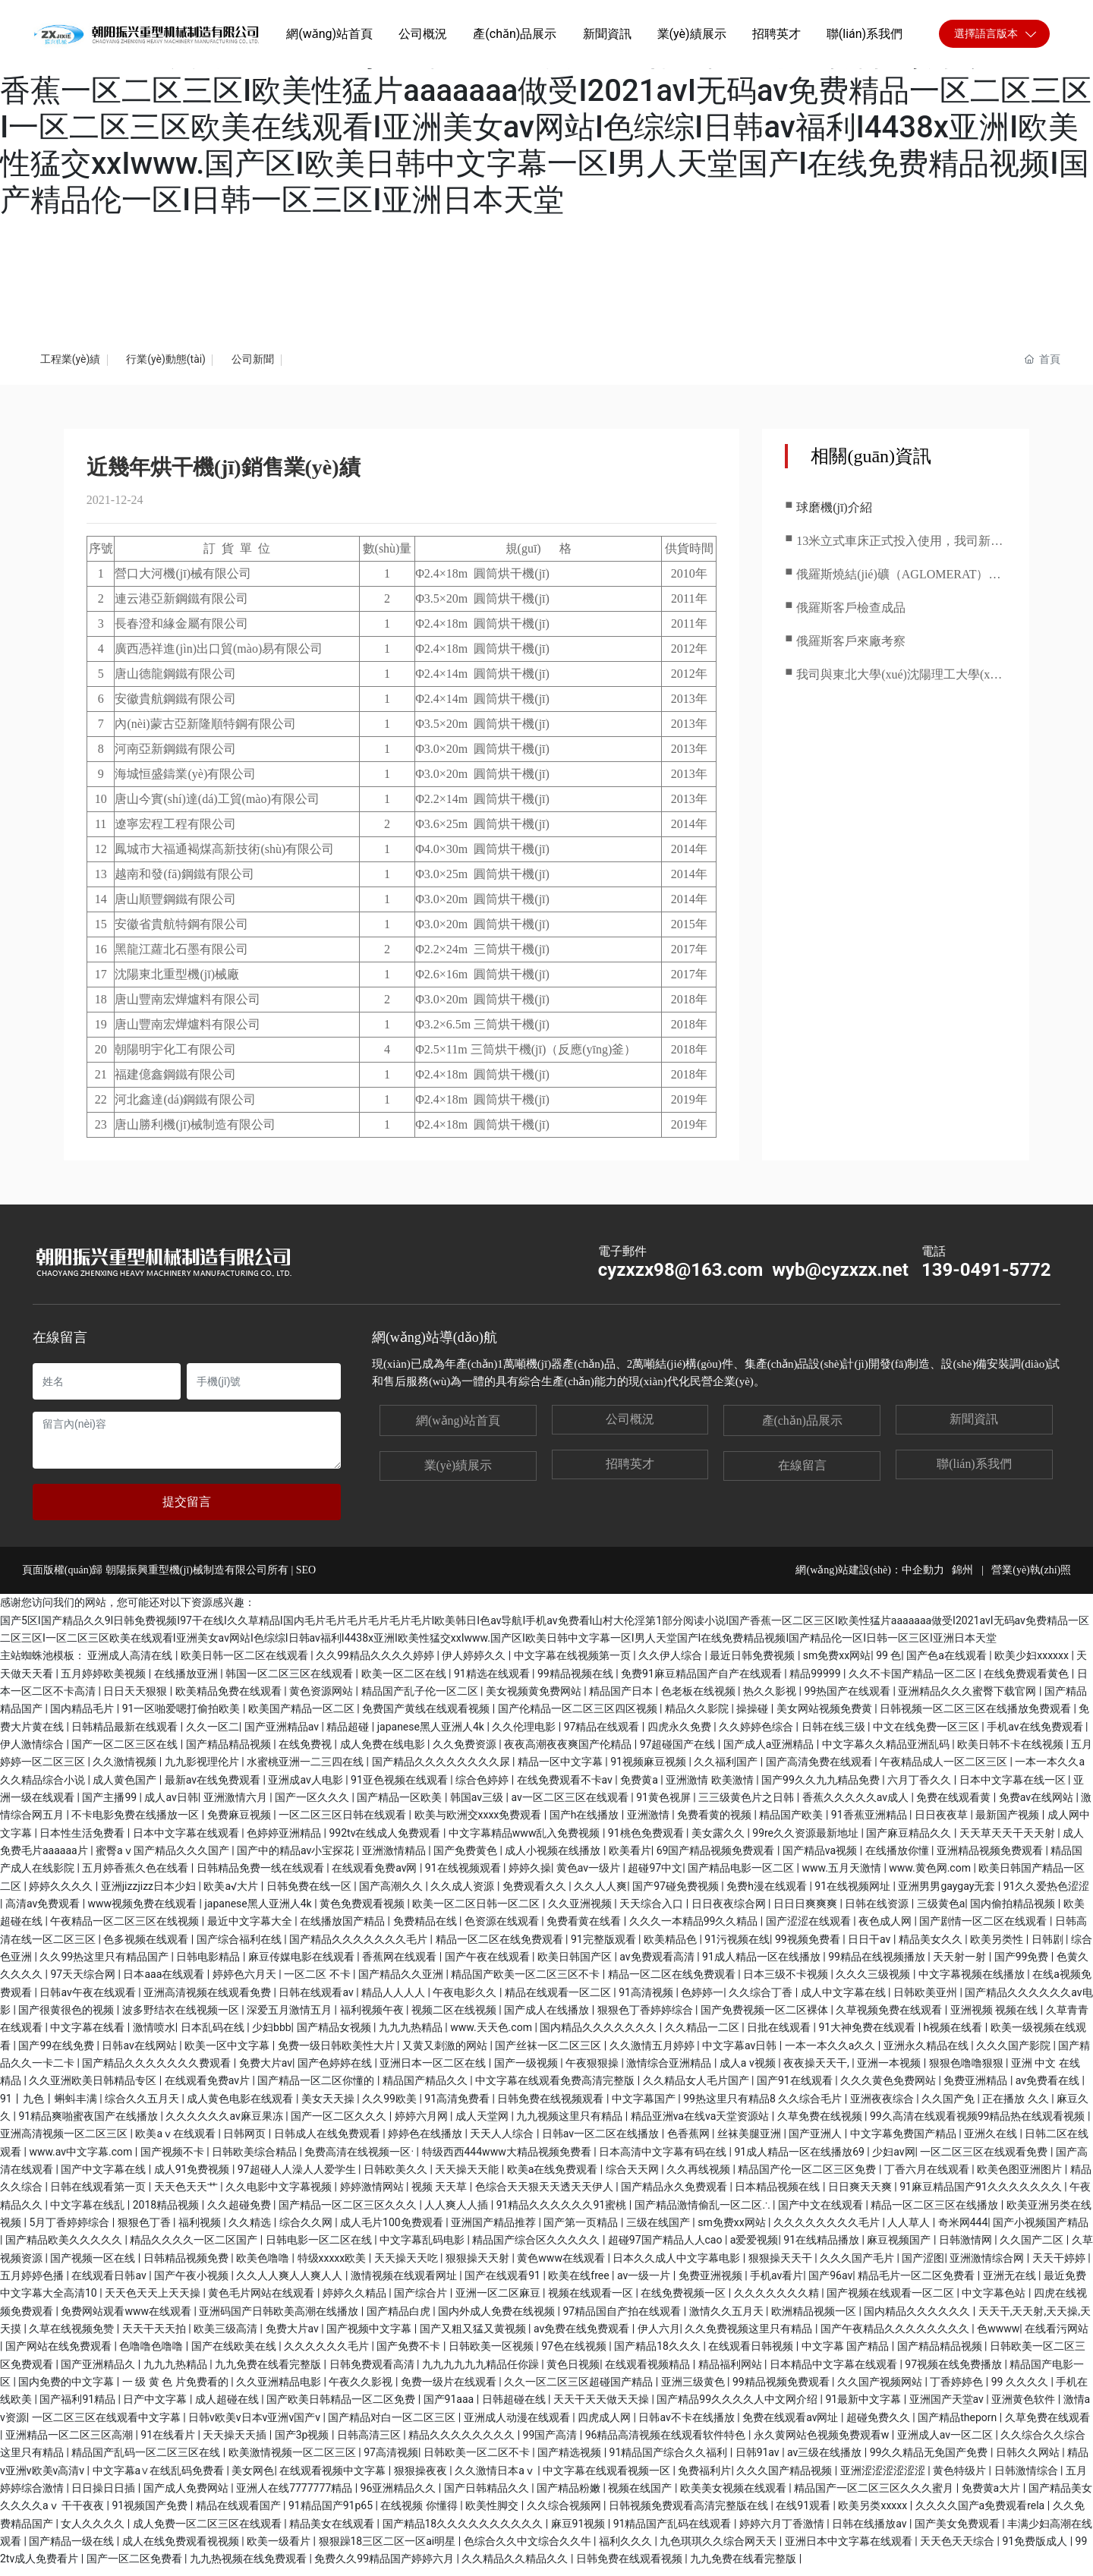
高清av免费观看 (44, 1912)
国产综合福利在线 (240, 1947)
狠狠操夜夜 (421, 2478)
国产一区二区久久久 (340, 2124)
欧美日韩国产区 (575, 1965)
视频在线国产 (641, 2496)
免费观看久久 (535, 1894)
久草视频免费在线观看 (890, 2018)
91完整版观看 (604, 1947)
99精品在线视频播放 (878, 1965)
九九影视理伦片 (203, 1770)
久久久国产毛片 (858, 2266)
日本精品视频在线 (778, 2195)
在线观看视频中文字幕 (333, 2478)
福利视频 (200, 2231)
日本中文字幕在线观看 (187, 1841)
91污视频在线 (737, 1947)
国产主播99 (110, 1806)
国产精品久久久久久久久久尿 (442, 1770)
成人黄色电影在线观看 (241, 2107)
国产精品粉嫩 (570, 2496)
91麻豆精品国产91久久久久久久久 (981, 2195)
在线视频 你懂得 (420, 2514)
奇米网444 (963, 2231)
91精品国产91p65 (332, 2514)
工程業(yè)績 (89, 363)
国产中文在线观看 (821, 2213)
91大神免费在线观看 (868, 2036)
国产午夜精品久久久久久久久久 (896, 2337)
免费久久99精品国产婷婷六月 (385, 2567)
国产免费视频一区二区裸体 (765, 2018)
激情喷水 (154, 2036)
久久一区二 (212, 1735)
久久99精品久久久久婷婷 (376, 1664)
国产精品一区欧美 (400, 1806)
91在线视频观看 (464, 1876)
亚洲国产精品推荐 (494, 2231)
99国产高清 (551, 2443)
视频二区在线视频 (455, 2018)
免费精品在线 (426, 1929)
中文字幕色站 (995, 2301)
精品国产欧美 (792, 1823)
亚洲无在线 (1010, 2284)
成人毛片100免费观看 (393, 2231)
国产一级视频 (527, 2071)
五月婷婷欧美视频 (104, 1682)
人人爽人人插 (457, 2213)
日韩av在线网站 (140, 2054)
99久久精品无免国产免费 (930, 2461)
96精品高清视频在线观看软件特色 (666, 2443)
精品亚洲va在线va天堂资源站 (701, 2124)
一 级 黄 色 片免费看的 (176, 2390)
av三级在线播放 (826, 2461)
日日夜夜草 (942, 1823)
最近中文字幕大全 (251, 1929)
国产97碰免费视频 (676, 1894)
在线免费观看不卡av (566, 1788)
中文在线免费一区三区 (927, 1735)
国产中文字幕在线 (104, 2177)
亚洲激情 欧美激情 (711, 1788)
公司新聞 (353, 363)
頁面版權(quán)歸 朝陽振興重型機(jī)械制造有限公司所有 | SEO (169, 1578)
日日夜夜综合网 (729, 1912)
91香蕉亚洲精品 (870, 1823)
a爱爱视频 (754, 2248)
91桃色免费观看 (647, 1841)
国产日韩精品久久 (487, 2496)
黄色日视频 (573, 2372)
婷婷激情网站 (373, 2195)
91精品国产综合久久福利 (669, 2461)
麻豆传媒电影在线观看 (302, 1965)
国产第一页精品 (581, 2231)
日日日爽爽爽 (806, 1912)
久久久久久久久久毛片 (827, 2231)
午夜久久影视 (362, 2390)
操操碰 (753, 1717)
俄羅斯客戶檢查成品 (851, 615)
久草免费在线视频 (821, 2124)
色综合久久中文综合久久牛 (529, 2549)
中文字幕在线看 (88, 2036)
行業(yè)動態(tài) (226, 363)
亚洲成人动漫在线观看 (518, 2425)
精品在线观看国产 (239, 2514)
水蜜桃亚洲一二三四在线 (306, 1770)
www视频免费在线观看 (144, 1912)
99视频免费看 (809, 1947)
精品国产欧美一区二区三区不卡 (526, 1982)
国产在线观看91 (504, 2284)
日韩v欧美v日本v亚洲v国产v (255, 2425)
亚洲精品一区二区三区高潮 (70, 2443)
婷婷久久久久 (62, 1894)
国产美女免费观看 (958, 2531)
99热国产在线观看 (848, 1699)
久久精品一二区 (703, 2036)
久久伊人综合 (671, 1664)
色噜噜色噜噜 (152, 2354)
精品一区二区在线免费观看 (500, 1947)
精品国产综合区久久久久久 (537, 2248)
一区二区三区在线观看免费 (985, 2160)
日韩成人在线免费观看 (328, 2142)
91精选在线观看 (493, 1682)
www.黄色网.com (931, 1876)
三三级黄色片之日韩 (747, 1806)
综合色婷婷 (483, 1788)
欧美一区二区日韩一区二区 (477, 1912)
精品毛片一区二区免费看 (917, 2284)
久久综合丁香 (762, 2001)
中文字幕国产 (645, 2107)
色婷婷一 (702, 2001)
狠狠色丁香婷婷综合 (646, 2018)
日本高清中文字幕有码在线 (664, 2160)
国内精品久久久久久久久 (599, 2036)
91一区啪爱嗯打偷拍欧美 (182, 1717)
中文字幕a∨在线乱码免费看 (160, 2478)
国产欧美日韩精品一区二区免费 (341, 2407)
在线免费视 (306, 1752)
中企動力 (923, 1578)
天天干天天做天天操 (602, 2407)
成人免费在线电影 (383, 1752)
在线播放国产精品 (343, 1929)
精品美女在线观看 (332, 2531)
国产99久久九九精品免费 (821, 1788)
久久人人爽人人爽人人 (290, 2284)
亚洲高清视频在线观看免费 (208, 2001)
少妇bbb (271, 2036)
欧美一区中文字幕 (228, 2054)
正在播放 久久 (1016, 2107)
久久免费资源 (466, 1752)
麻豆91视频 (579, 2531)
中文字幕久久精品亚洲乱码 (887, 1752)
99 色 (888, 1664)
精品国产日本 (622, 1699)
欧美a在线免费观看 (553, 2177)
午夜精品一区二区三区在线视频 (125, 1929)
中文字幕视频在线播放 (972, 1982)
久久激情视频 (126, 1770)
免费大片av (265, 2071)
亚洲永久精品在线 (927, 2054)
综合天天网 (633, 2177)
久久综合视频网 (565, 2514)
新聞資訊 (974, 1427)
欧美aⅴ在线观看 (176, 2142)
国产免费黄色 (466, 1859)
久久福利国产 (727, 1770)
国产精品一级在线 (72, 2549)
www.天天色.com (492, 2036)
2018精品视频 (167, 2213)
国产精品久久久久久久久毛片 (359, 1947)
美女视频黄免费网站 (535, 1699)
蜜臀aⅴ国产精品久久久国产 (164, 1859)
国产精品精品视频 (229, 1752)
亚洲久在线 (991, 2142)
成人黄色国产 (126, 1788)
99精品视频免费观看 (782, 2390)
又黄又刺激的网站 (446, 2054)
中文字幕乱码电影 (423, 2248)
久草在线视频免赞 (72, 2337)
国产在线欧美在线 (235, 2354)
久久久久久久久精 (777, 2301)
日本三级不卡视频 (786, 1982)
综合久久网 (307, 2231)
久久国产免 (949, 2107)
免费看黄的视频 (715, 1823)
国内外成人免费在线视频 (497, 2319)
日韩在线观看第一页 (99, 2195)
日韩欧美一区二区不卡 (478, 2461)
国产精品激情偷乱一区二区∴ (704, 2213)
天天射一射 (960, 1965)
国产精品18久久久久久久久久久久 (464, 2531)
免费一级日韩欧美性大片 (337, 2054)
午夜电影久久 (466, 2001)
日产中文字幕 (156, 2407)
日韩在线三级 (835, 1735)
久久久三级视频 (874, 1982)
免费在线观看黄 (954, 1806)
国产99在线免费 (57, 2054)
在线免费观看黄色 (1027, 1682)
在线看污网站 (1056, 2337)
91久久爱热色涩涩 (1046, 1894)
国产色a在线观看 (947, 1664)
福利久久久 (626, 2549)
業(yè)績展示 (458, 1473)
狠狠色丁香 (145, 2231)
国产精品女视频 (335, 2036)
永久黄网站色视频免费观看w (823, 2443)
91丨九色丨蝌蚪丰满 (49, 2107)
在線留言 (802, 1473)
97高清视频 (391, 2461)
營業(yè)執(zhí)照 (1030, 1578)
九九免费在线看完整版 (269, 2372)
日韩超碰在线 (515, 2407)
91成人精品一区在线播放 (762, 1965)
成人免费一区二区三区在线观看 (208, 2531)
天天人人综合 (503, 2142)
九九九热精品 (412, 2036)
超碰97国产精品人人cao (666, 2248)
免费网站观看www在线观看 (127, 2319)
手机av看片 (776, 2284)
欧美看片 (630, 1859)
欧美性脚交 (493, 2514)
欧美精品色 (671, 1947)
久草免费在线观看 (1047, 2425)
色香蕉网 (689, 2142)
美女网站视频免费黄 (825, 1717)
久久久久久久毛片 (327, 2354)
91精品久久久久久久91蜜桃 (562, 2213)
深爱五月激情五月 (290, 2018)
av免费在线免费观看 (583, 2337)
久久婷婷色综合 (757, 1735)
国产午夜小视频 (192, 2284)
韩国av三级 (478, 1806)
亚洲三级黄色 (694, 2390)
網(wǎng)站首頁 (458, 1428)
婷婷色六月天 (246, 1982)
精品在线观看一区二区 (559, 2001)
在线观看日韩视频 (751, 2354)
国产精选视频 (570, 2461)
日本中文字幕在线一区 (1013, 1788)
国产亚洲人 (816, 2142)
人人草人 (909, 2231)
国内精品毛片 (83, 1717)
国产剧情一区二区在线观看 (984, 1929)
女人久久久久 (94, 2531)
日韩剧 (1049, 1947)
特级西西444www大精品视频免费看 (508, 2160)
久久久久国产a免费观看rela (981, 2514)
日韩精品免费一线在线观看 (261, 1876)
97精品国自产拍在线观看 (622, 2319)
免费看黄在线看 (584, 1929)
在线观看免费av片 (209, 2089)
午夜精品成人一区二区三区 (945, 1770)
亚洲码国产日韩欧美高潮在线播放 (280, 2319)
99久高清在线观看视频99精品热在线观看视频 (979, 2124)
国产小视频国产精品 (1040, 2231)
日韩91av (759, 2461)
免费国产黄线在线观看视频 (427, 1717)
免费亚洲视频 (712, 2284)
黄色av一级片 (589, 1876)
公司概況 (630, 1427)
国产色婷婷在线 (336, 2071)
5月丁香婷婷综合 (70, 2231)
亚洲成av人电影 (306, 1788)
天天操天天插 (236, 2443)
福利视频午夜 (373, 2018)
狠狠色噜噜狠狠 (967, 2071)
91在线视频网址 (853, 1894)
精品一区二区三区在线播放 (935, 2213)
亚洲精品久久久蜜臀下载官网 (968, 1699)
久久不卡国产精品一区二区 (913, 1682)
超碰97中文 (655, 1876)
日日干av (870, 1947)
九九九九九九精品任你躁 (481, 2372)
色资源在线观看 (503, 1929)
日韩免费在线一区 (310, 1894)
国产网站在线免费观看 (59, 2354)
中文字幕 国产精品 (847, 2354)
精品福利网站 (731, 2372)
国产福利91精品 (78, 2407)
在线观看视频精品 (648, 2372)
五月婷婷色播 (33, 2284)
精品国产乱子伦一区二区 (420, 1699)
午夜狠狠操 (593, 2071)
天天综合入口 (652, 1912)
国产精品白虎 (400, 2319)
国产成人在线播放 (547, 2018)
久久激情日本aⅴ (496, 2478)
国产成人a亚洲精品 (770, 1752)
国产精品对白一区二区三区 (393, 2425)
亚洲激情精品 (395, 1859)
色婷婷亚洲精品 (285, 1841)
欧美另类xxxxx (873, 2514)
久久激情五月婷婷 (653, 2054)
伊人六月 (659, 2337)
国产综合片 (421, 2301)
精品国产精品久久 (426, 2089)
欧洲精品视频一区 (814, 2319)
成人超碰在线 (228, 2407)
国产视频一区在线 (93, 2266)
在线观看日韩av (110, 2284)
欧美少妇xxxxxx (1032, 1664)
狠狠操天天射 (479, 2266)
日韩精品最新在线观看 (125, 1735)
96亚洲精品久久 (400, 2496)
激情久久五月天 (727, 2319)
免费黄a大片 (992, 2496)
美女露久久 (719, 1841)
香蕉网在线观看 (400, 1965)
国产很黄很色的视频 (67, 2018)
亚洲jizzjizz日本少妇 (150, 1894)
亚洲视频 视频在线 (995, 2018)
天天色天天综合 (958, 2549)
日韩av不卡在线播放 (687, 2425)
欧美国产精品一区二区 (302, 1717)
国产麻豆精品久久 (909, 1841)
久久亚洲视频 (581, 1912)
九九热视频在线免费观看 (249, 2567)
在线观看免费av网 (376, 1876)
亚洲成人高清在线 (131, 1664)
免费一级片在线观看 (450, 2390)
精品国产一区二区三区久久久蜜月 (875, 2496)
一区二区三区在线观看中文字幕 (107, 2425)
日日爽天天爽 (861, 2195)
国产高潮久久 (392, 1894)
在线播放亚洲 (187, 1682)
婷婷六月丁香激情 (783, 2531)
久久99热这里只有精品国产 (105, 1965)
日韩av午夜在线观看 (88, 2001)
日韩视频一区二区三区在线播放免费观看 (976, 1717)
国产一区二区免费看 (135, 2567)
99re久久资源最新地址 (806, 1841)
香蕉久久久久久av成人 (857, 1806)
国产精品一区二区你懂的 (316, 2089)
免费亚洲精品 (976, 2089)
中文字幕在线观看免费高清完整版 (556, 2089)
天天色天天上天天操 (154, 2301)
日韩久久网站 (1029, 2461)
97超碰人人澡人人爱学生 (298, 2177)
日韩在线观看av (317, 2001)
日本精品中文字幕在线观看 (834, 2372)
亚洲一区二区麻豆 (499, 2301)
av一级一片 (645, 2284)
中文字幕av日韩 (741, 2054)
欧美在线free (580, 2284)
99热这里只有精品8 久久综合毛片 (764, 2107)
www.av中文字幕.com (81, 2160)
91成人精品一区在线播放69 (800, 2160)
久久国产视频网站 (880, 2390)
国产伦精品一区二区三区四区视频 (579, 1717)
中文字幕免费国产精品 (904, 2142)
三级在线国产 (659, 2231)
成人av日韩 (170, 1806)
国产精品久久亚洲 (402, 1982)
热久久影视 (770, 1699)
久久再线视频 (699, 2177)
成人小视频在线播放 (554, 1859)
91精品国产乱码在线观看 (673, 2531)
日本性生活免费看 (83, 1841)
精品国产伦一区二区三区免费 (808, 2177)
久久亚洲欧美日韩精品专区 (94, 2089)
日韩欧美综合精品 (255, 2160)
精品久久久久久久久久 (462, 2443)
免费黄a (640, 1788)
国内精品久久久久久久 (918, 2319)
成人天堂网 (483, 2124)
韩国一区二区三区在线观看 (290, 1682)
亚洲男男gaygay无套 (947, 1894)
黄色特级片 (960, 2478)
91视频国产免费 (151, 2514)
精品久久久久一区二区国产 (195, 2248)
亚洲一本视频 (890, 2071)
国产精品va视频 (821, 1859)
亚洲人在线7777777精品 (295, 2496)
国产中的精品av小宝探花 (297, 1859)
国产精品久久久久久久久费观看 (157, 2071)
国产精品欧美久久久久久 (64, 2248)
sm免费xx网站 (837, 1664)
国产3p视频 (303, 2443)
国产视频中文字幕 (370, 2337)
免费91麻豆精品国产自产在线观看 (702, 1682)
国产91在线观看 (796, 2089)
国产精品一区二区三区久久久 (349, 2213)
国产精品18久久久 (658, 2354)
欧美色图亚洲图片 (1020, 2177)
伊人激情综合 (33, 1752)
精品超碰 (348, 1735)
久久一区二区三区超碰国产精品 (579, 2390)
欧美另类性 (997, 1947)
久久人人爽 (600, 1894)
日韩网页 (245, 2142)
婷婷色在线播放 (426, 2142)
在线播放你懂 (898, 1859)
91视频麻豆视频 (649, 1770)
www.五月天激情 (843, 1876)
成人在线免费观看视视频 (181, 2549)
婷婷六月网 (422, 2124)
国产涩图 (923, 2266)
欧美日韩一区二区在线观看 (245, 1664)
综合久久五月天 (143, 2107)
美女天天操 (329, 2107)
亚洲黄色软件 (1024, 2407)
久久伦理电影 (525, 1735)
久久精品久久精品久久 (515, 2567)
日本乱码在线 (214, 2036)
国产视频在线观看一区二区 (891, 2301)
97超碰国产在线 (679, 1752)
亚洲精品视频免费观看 (991, 1859)
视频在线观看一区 (591, 2301)
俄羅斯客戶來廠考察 (851, 649)
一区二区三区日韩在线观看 (343, 1823)
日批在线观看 (780, 2036)
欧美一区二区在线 (405, 1682)
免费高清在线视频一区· (360, 2160)
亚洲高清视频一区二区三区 (65, 2142)
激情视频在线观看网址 (405, 2284)
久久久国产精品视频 (785, 2478)
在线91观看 (804, 2514)
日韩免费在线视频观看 (551, 2107)
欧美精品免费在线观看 (229, 1699)
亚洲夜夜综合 (883, 2107)
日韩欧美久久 (397, 2177)
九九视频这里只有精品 (570, 2124)
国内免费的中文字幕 (67, 2390)
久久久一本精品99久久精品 (695, 1929)
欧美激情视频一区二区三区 (293, 2461)
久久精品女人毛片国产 (697, 2089)
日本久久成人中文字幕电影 (677, 2266)
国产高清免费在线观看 (820, 1770)
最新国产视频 (1008, 1823)
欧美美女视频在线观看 (734, 2496)
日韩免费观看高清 (373, 2372)
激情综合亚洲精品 (669, 2071)
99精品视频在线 (576, 1682)
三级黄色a (941, 1912)
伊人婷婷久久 (475, 1664)
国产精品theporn (959, 2425)
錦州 (962, 1578)
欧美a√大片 (231, 1894)
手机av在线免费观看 (1036, 1735)
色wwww (998, 2337)
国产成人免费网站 (187, 2496)
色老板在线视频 (699, 1699)
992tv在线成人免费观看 (386, 1841)
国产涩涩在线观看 (809, 1929)
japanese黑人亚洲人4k (432, 1735)
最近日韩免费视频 (753, 1664)
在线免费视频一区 (684, 2301)
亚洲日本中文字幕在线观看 (850, 2549)
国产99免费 (1022, 1965)
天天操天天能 (468, 2177)
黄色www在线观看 (562, 2266)
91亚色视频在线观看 (400, 1788)
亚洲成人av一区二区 (946, 2443)
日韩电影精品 (209, 1965)
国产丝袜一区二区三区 (549, 2054)
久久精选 (250, 2231)
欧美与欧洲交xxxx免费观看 (479, 1823)
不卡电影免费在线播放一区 (136, 1823)
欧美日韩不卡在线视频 (1011, 1752)
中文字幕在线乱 (88, 2213)
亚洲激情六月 (236, 1806)
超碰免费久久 (879, 2425)
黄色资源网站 (322, 1699)
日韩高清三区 (370, 2443)
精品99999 (816, 1682)
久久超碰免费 (240, 2213)
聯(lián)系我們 (974, 1472)
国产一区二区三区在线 (125, 1752)
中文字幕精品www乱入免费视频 (526, 1841)
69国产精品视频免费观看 (717, 1859)
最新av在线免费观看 (214, 1788)
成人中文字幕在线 (844, 2001)
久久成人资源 (463, 1894)
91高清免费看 (458, 2107)
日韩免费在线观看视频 (630, 2567)
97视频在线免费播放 (954, 2372)
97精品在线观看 (603, 1735)
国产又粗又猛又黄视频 (474, 2337)
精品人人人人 (394, 2001)
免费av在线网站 (1037, 1806)
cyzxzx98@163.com (681, 1278)
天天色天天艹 (187, 2195)
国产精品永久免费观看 (675, 2195)
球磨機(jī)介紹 (834, 515)
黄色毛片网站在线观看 (262, 2301)
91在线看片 (168, 2443)
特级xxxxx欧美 (333, 2266)
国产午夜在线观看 (488, 1965)
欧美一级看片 (280, 2549)
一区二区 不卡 (318, 1982)
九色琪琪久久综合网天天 (719, 2549)
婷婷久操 (530, 1876)
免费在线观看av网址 (791, 2425)
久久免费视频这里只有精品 (749, 2337)
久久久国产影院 (1014, 2054)
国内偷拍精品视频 (1013, 1912)
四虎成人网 (605, 2425)
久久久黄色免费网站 (889, 2089)
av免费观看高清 (658, 1965)
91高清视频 (647, 2001)
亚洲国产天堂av (948, 2407)
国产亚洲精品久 (99, 2372)
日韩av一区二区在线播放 (602, 2142)
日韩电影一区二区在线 (320, 2248)
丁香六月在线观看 (928, 2177)
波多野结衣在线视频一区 (181, 2018)
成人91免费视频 (193, 2177)
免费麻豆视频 (240, 1823)
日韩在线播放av (870, 2531)
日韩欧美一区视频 (492, 2354)
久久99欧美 (390, 2107)
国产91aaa (450, 2407)
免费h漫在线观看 (767, 1894)
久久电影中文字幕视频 (279, 2195)
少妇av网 (893, 2160)
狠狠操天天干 (781, 2266)
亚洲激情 (649, 1823)
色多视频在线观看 (147, 1947)
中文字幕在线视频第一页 (573, 1664)
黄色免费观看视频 (363, 1912)
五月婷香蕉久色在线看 (136, 1876)
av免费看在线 (1049, 2089)
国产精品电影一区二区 (742, 1876)
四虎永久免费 (680, 1735)
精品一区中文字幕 (561, 1770)
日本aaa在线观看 (164, 1982)
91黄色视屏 (664, 1806)
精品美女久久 (932, 1947)
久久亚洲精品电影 (279, 2390)
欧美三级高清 (227, 2337)
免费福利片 (704, 2478)
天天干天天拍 (155, 2337)
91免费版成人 (1036, 2549)
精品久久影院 (698, 1717)
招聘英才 (630, 1472)
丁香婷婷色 (957, 2390)
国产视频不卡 (173, 2160)
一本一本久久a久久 (831, 2054)
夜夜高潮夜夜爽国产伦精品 (569, 1752)
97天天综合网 (84, 1982)
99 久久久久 (1021, 2390)
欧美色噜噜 (263, 2266)
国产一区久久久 (313, 1806)
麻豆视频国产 (900, 2248)
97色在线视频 (575, 2354)
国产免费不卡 (409, 2354)
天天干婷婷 (1060, 2266)
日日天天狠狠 (136, 1699)
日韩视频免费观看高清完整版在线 (689, 2514)
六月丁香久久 (920, 1788)
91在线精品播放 (822, 2248)
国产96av (830, 2284)
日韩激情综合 (1027, 2478)
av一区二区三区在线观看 (571, 1806)
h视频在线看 (954, 2036)
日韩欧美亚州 (926, 2001)
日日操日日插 (104, 2496)
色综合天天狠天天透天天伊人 (545, 2195)
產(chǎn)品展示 (802, 1428)
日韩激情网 (966, 2248)
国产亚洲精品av (283, 1735)
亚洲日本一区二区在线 (434, 2071)
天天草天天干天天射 (1008, 1841)
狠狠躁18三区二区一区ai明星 (388, 2549)
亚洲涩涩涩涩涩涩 (884, 2478)
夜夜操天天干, (817, 2071)
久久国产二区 (1033, 2248)
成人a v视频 (749, 2071)
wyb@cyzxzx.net (840, 1278)
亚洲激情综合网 (988, 2266)
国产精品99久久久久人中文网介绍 (738, 2407)
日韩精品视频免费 (187, 2266)
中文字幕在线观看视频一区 (607, 2478)
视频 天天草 (440, 2195)
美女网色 (253, 2478)
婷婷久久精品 (356, 2301)
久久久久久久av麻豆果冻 (225, 2124)
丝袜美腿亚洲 (750, 2142)
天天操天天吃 (407, 2266)
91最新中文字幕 (864, 2407)
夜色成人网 (886, 1929)
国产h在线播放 (586, 1823)
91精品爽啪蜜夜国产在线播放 (89, 2124)
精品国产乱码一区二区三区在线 (146, 2461)
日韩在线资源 (878, 1912)
